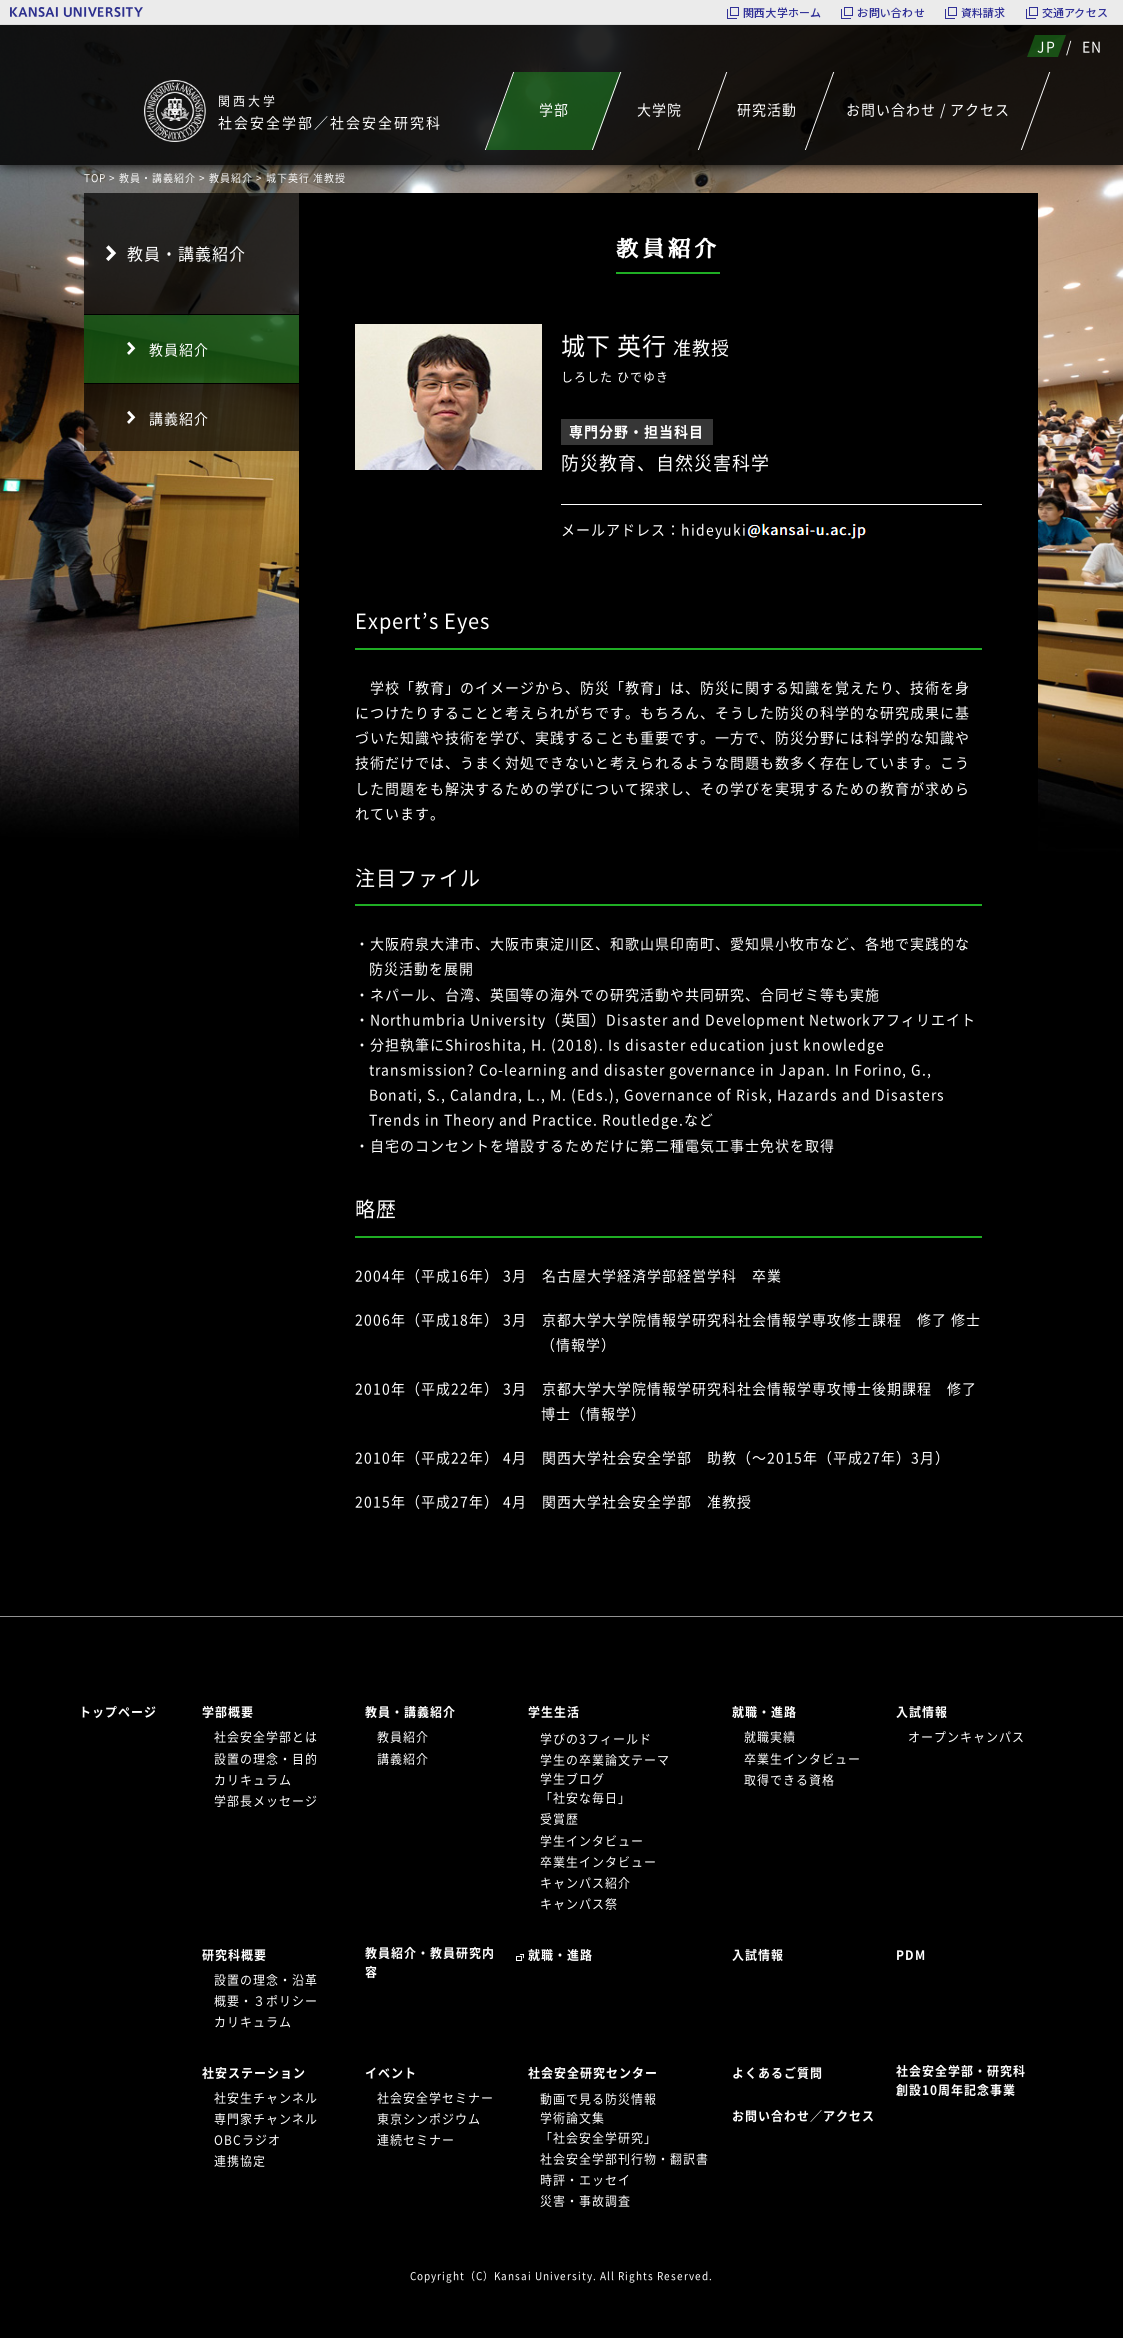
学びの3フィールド (596, 1739)
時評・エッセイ (585, 2180)
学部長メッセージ (266, 1801)
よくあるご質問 (777, 2073)
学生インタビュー (592, 1841)
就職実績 (770, 1737)
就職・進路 (764, 1712)
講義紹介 (179, 418)
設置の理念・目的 (266, 1759)
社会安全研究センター (593, 2073)
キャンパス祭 (579, 1904)
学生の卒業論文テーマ (605, 1760)
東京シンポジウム (429, 2119)
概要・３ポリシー (266, 2001)
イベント (391, 2073)
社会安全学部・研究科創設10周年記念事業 (961, 2080)
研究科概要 (234, 1955)
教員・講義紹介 (157, 177)
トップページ (118, 1712)
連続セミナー (416, 2140)
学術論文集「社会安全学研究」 (598, 2127)
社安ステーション (254, 2073)
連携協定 (240, 2161)
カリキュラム (253, 1780)
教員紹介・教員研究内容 (430, 1962)
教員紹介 (231, 177)
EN (1092, 46)
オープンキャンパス (966, 1737)
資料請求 (983, 12)
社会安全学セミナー (435, 2098)
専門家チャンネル (266, 2119)
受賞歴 (559, 1819)
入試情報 (922, 1712)
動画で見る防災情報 (598, 2099)
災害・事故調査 (585, 2201)
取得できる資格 (789, 1780)
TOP (95, 177)
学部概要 (228, 1712)
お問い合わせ (890, 12)
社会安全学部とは (266, 1737)
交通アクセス (1075, 12)
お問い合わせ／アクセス (809, 2116)
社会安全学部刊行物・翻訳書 (624, 2159)
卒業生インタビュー (598, 1862)
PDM (911, 1955)
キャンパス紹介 (585, 1883)
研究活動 (766, 109)
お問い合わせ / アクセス (928, 109)
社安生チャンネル (266, 2098)
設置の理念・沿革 (266, 1980)
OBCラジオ (247, 2140)
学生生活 (554, 1712)
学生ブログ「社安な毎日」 (585, 1788)
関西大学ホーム (782, 12)
